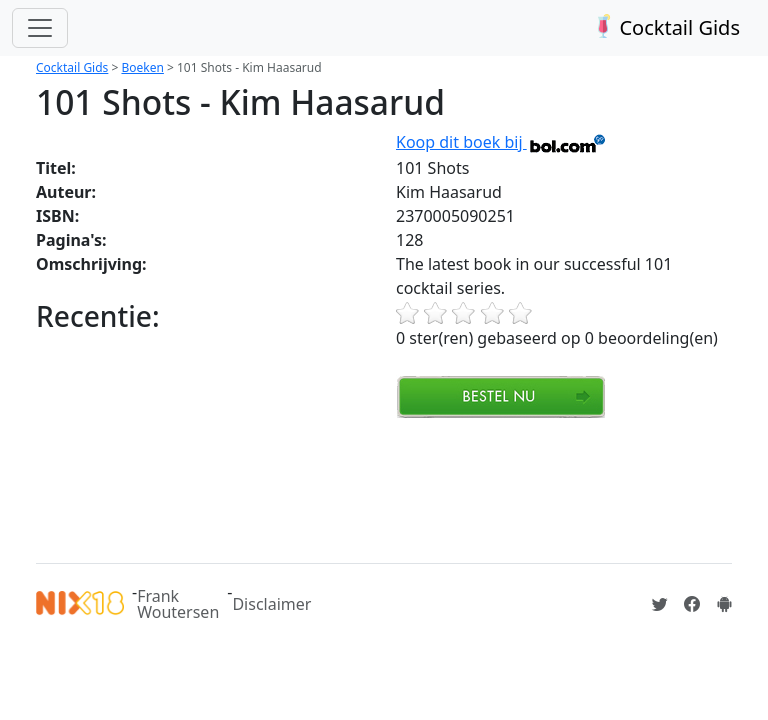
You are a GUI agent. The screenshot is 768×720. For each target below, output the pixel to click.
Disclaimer (271, 604)
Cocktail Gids (664, 27)
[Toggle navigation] (40, 28)
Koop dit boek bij (501, 142)
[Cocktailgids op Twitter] (660, 604)
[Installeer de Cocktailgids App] (724, 604)
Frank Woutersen (178, 604)
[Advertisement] (400, 488)
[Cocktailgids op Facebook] (692, 604)
